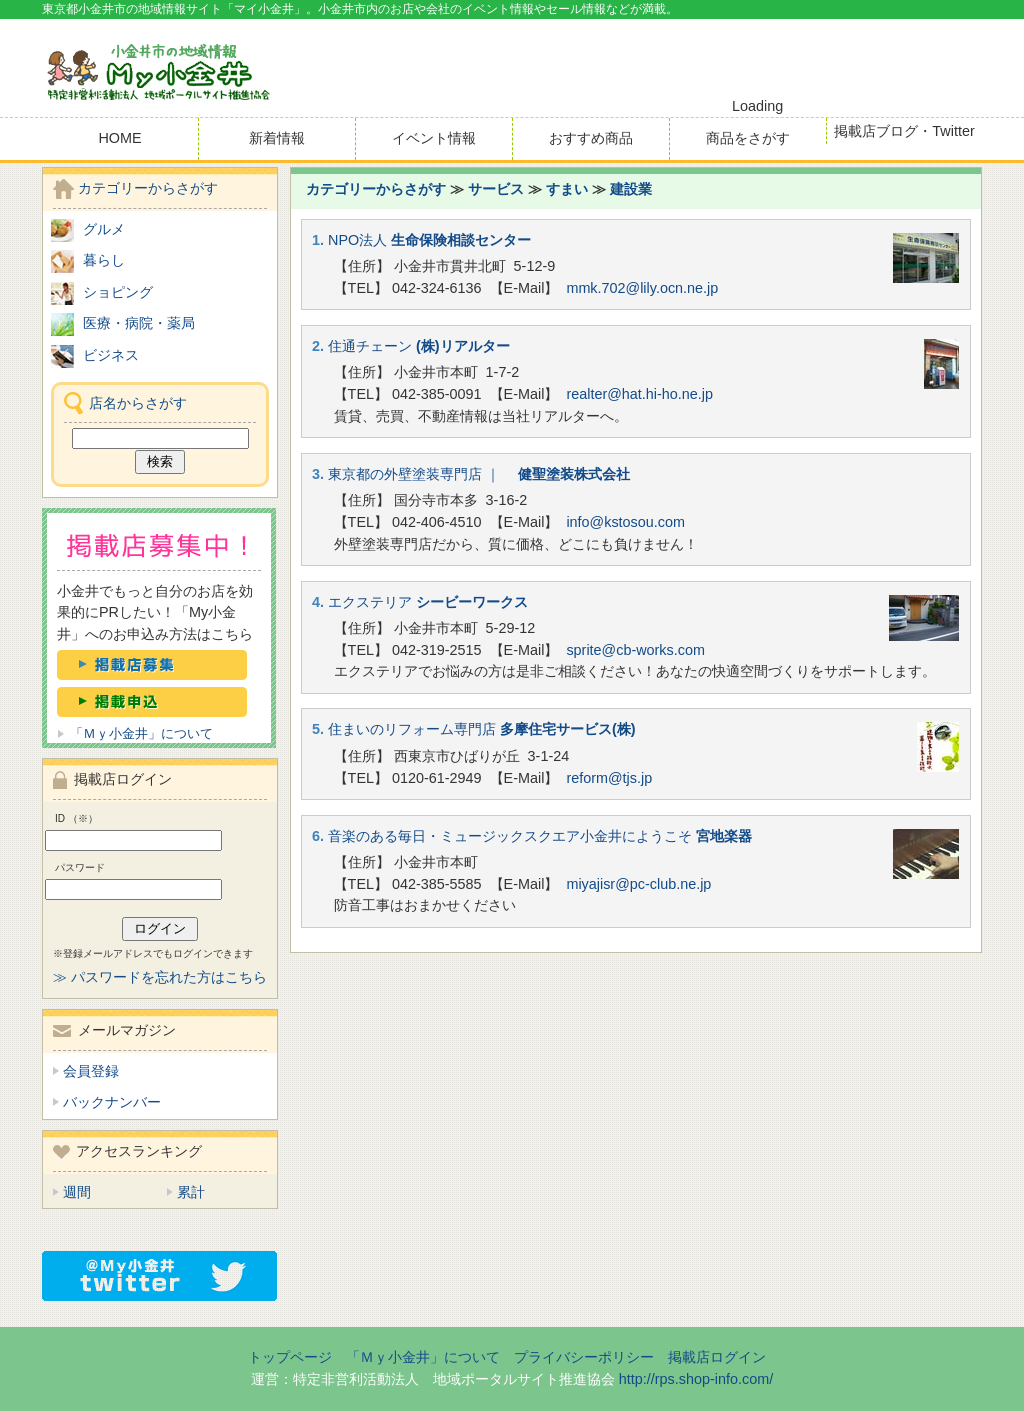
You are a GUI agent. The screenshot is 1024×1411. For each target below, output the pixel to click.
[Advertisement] (748, 59)
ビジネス (111, 355)
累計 (191, 1192)
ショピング (118, 292)
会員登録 (91, 1071)
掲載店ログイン (717, 1357)
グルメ (104, 229)
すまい (567, 189)
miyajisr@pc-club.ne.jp (638, 884)
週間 (77, 1192)
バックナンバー (112, 1102)
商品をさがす (748, 138)
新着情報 (277, 138)
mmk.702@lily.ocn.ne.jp (642, 288)
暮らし (104, 260)
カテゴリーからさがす (376, 189)
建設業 (631, 189)
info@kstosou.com (625, 522)
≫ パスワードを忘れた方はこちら (160, 977)
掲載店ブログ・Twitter (904, 131)
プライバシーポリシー (584, 1357)
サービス (496, 189)
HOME (119, 138)
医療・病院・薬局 (139, 323)
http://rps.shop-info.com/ (696, 1379)
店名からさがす (138, 403)
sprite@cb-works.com (635, 650)
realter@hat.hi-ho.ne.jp (639, 394)
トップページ (290, 1357)
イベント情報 (434, 138)
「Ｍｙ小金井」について (141, 733)
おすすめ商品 (591, 138)
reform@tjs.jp (609, 778)
